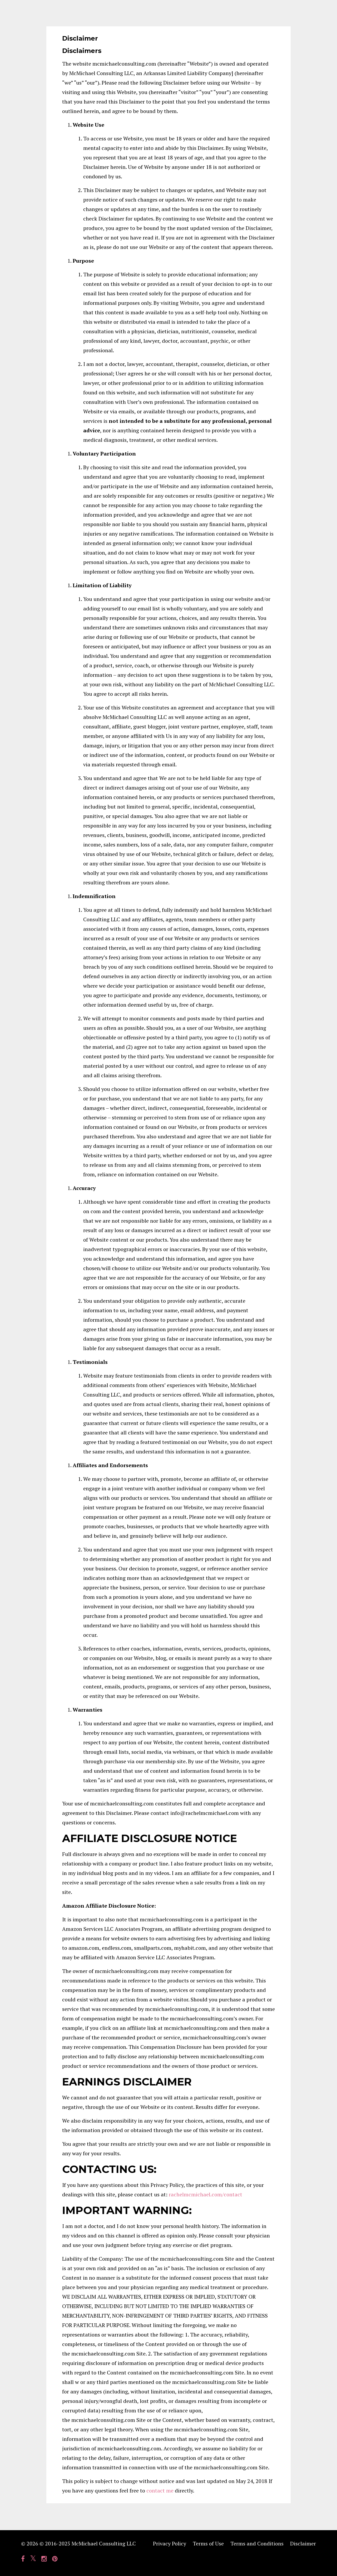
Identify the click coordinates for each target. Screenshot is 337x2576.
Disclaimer (303, 2543)
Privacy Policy (169, 2543)
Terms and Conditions (257, 2543)
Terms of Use (208, 2543)
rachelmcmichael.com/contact (205, 2194)
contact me (160, 2490)
